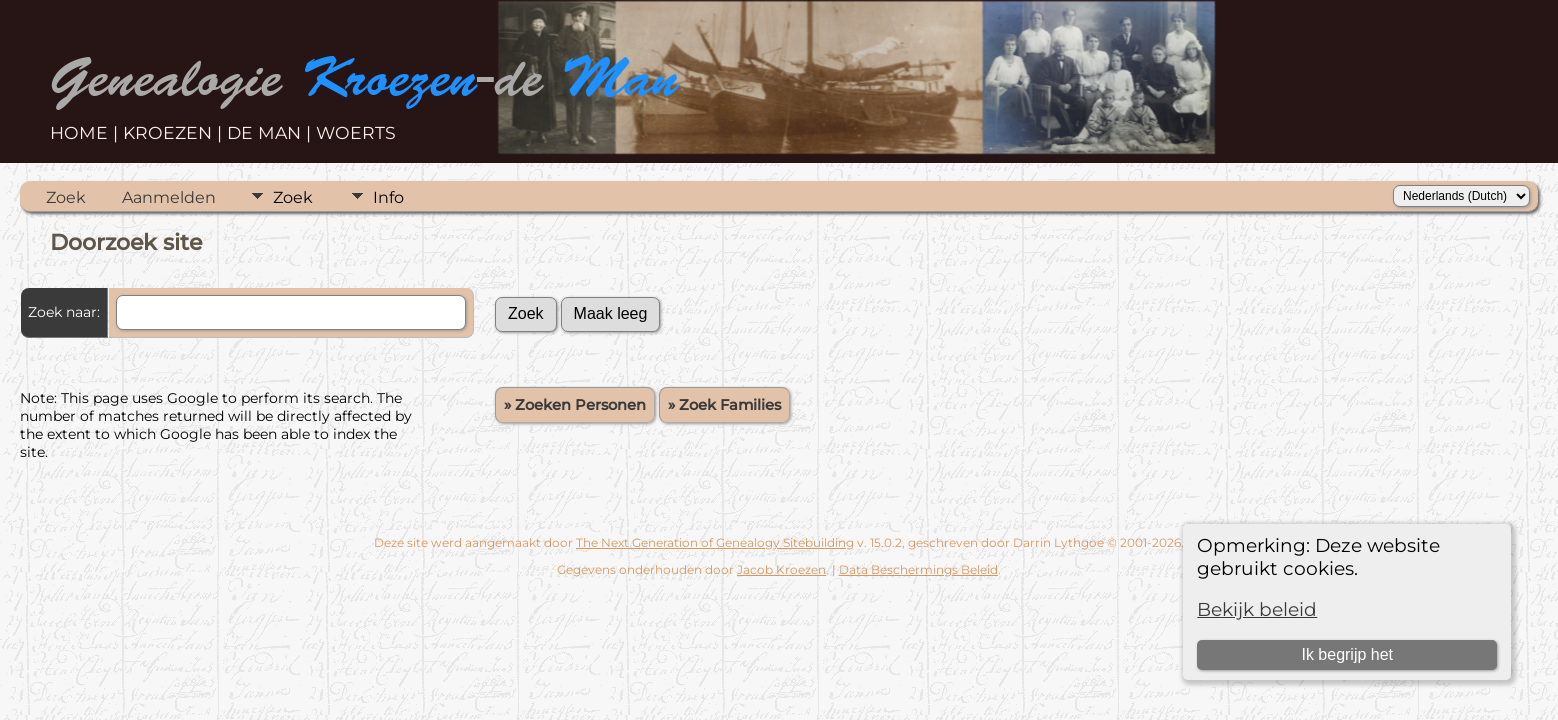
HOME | (86, 132)
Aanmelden (169, 197)
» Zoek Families (724, 405)
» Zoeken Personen (575, 405)
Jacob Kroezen (781, 569)
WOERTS (356, 132)
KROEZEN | (175, 132)
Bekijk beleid (1257, 609)
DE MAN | (271, 132)
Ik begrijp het (1347, 654)
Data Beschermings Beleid (918, 569)
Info (388, 197)
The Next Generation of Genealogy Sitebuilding (715, 542)
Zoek (66, 197)
